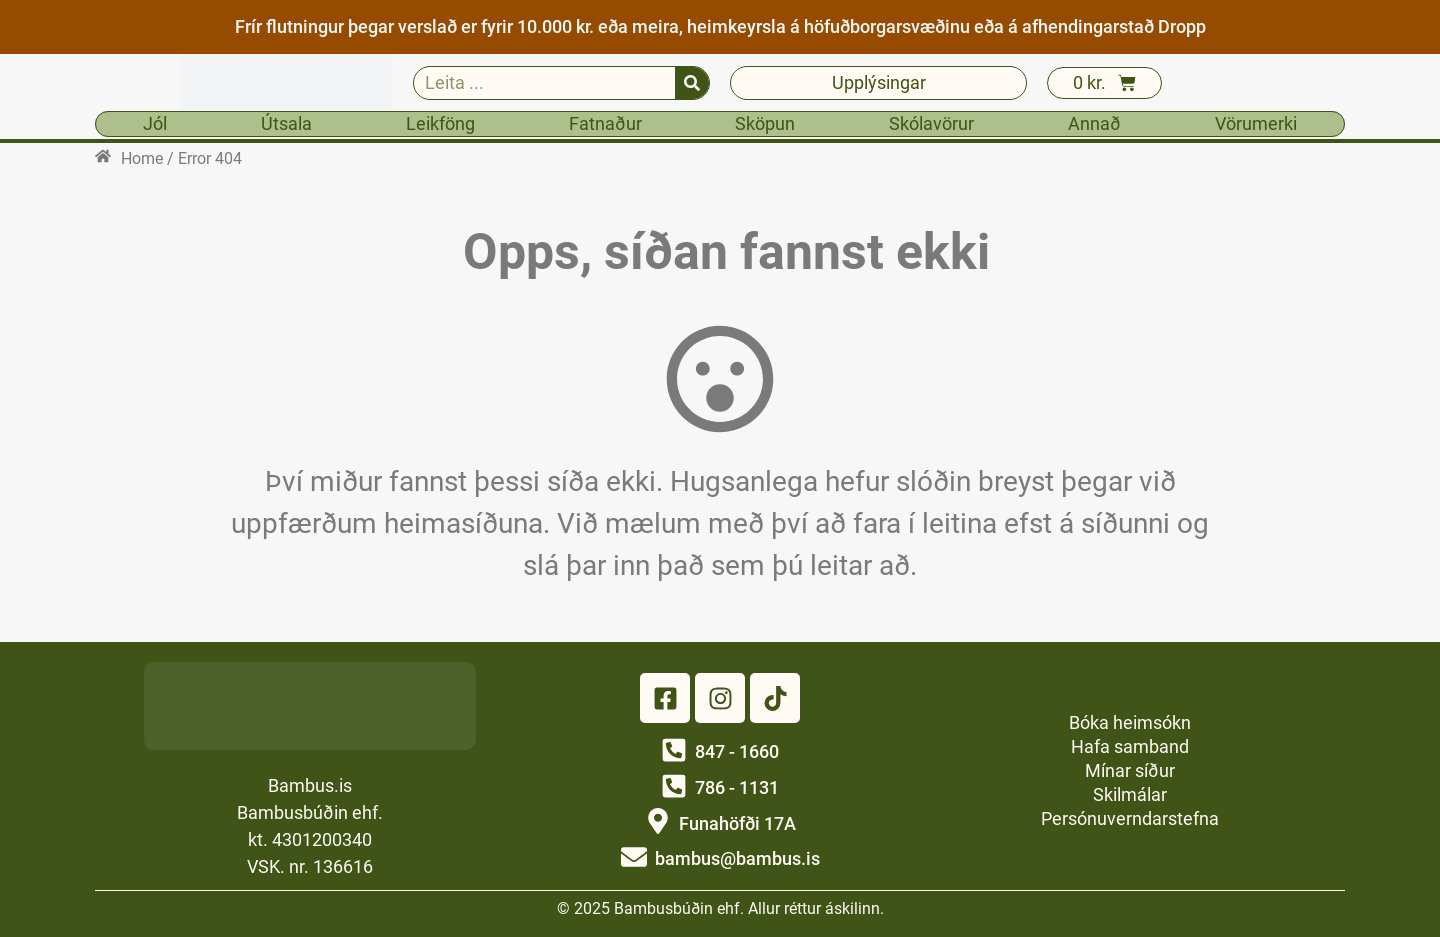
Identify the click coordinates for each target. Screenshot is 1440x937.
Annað (1094, 123)
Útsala (286, 123)
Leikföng (440, 123)
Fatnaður (605, 123)
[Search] (692, 83)
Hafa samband (1130, 746)
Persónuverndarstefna (1130, 818)
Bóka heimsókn (1130, 722)
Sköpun (765, 123)
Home (142, 158)
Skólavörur (931, 123)
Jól (155, 123)
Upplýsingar (879, 82)
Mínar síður (1130, 770)
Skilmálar (1130, 794)
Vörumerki (1256, 123)
